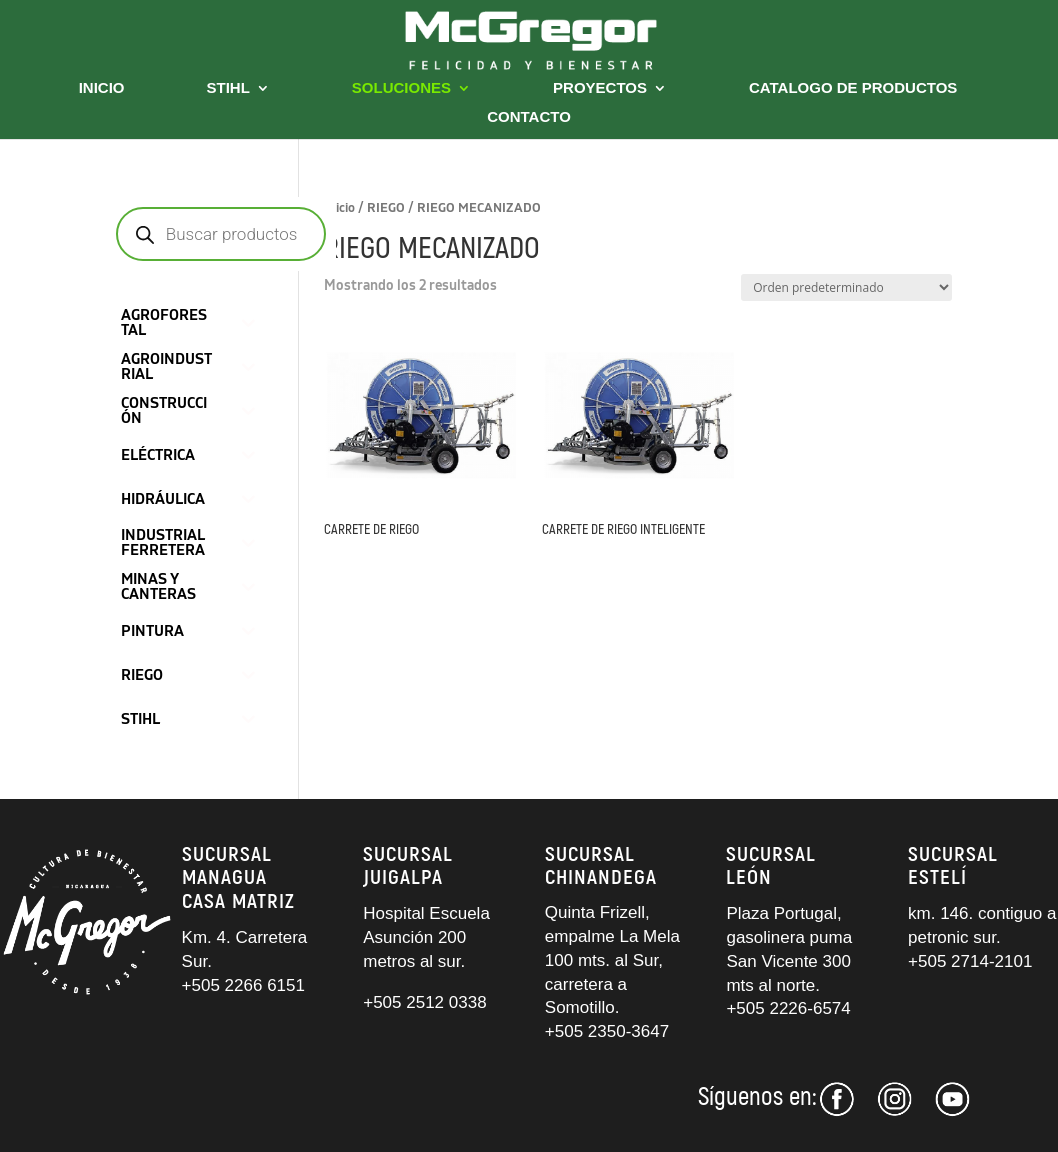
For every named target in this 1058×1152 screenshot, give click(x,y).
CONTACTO (529, 117)
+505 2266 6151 (246, 985)
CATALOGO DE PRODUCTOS (853, 88)
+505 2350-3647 (607, 1031)
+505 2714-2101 (970, 961)
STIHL (228, 88)
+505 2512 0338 (424, 1002)
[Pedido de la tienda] (846, 287)
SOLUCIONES (401, 88)
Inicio (339, 208)
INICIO (102, 88)
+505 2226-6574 (788, 1008)
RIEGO (386, 208)
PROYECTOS (600, 88)
